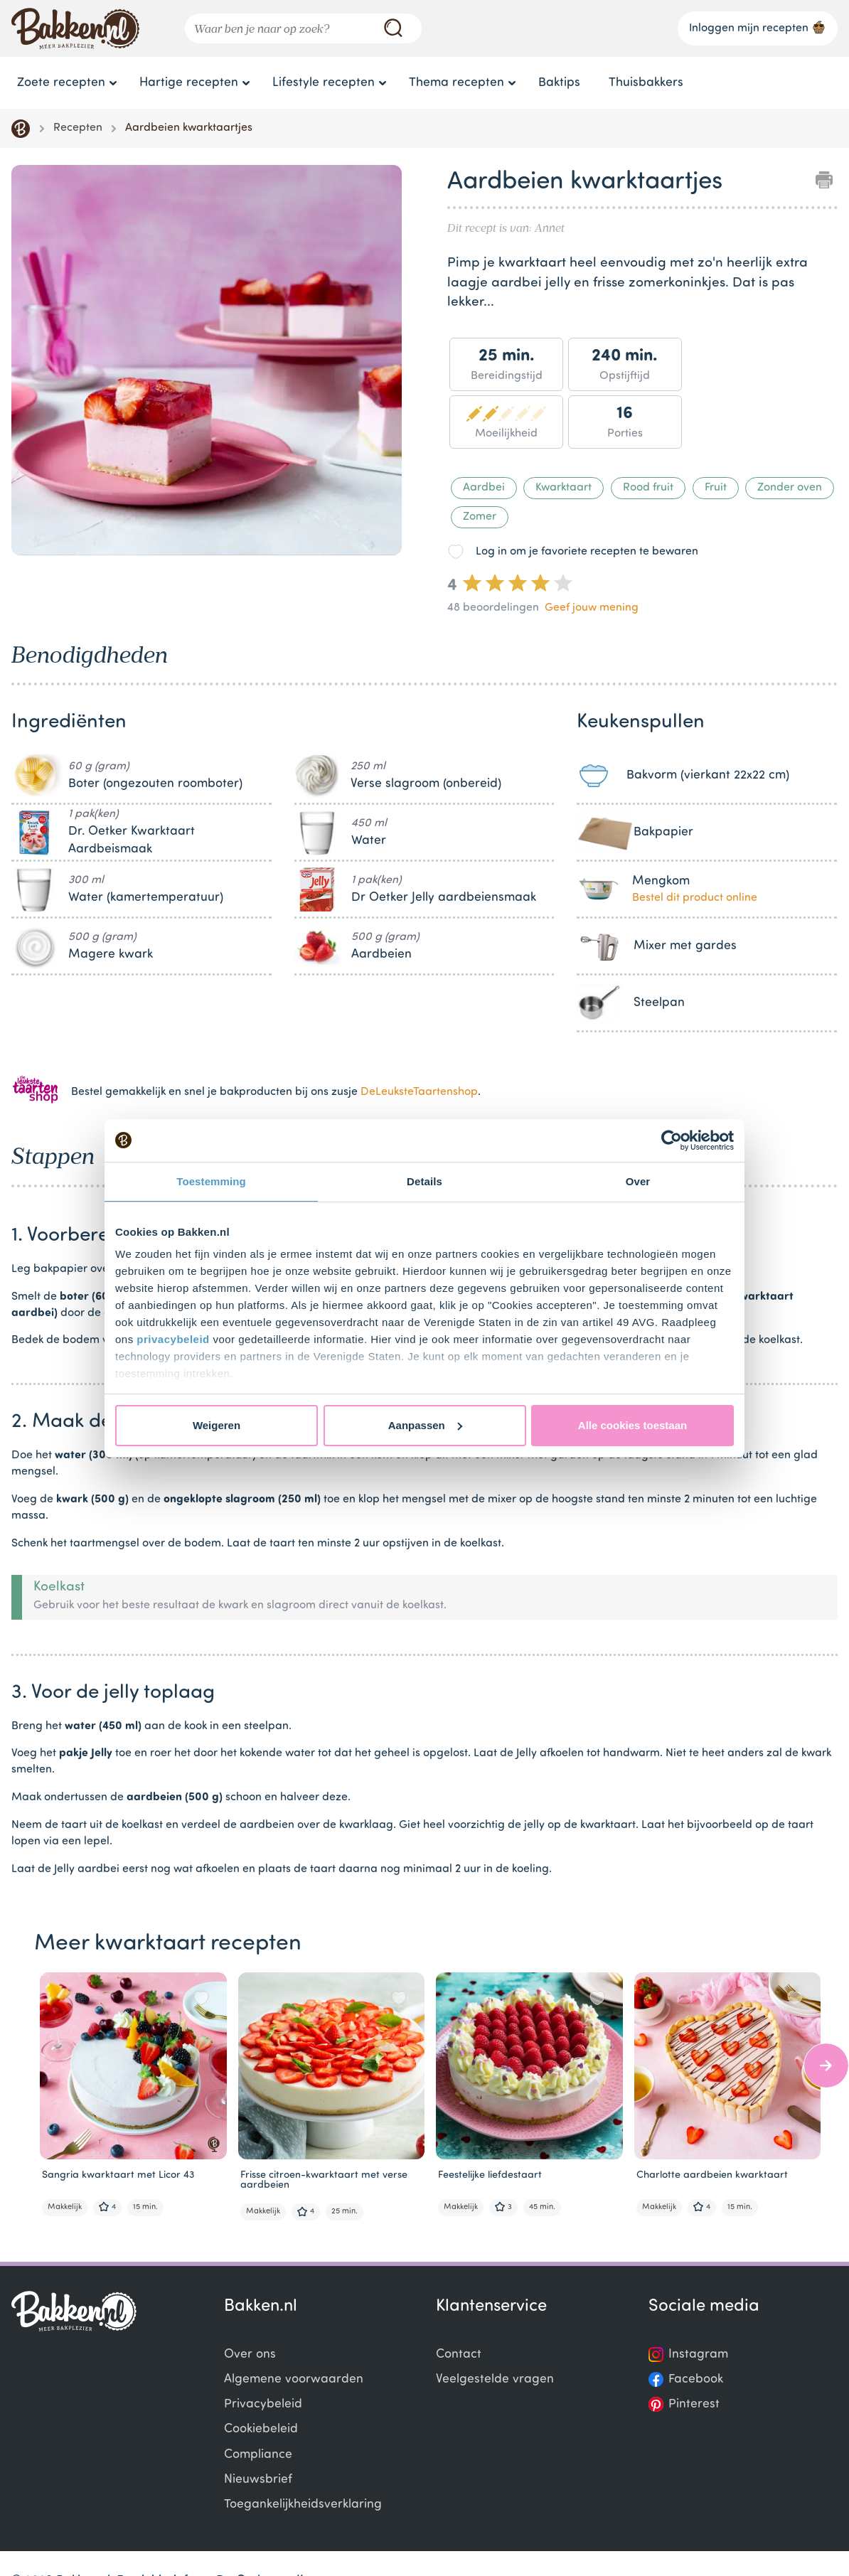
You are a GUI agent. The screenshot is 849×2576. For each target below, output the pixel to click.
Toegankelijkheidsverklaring (303, 2504)
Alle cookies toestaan (632, 1425)
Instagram (698, 2354)
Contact (458, 2354)
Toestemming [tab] (211, 1181)
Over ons (250, 2354)
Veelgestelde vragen (495, 2379)
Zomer (479, 517)
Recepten (77, 128)
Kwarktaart (563, 487)
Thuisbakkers (646, 83)
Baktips (559, 83)
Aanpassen (425, 1425)
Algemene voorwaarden (293, 2379)
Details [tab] (424, 1181)
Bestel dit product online (694, 898)
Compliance (258, 2455)
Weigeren (216, 1425)
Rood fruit (648, 487)
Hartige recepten (188, 83)
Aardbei (484, 487)
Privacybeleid (263, 2404)
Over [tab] (638, 1181)
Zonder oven (789, 487)
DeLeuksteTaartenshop (419, 1092)
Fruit (716, 487)
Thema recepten (456, 83)
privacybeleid (173, 1339)
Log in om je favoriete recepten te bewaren (587, 551)
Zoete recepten (61, 83)
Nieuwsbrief (258, 2480)
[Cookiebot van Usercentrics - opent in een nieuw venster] (671, 1140)
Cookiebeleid (261, 2429)
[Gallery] (206, 363)
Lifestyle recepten (323, 83)
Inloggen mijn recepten (757, 27)
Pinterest (694, 2404)
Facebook (695, 2379)
